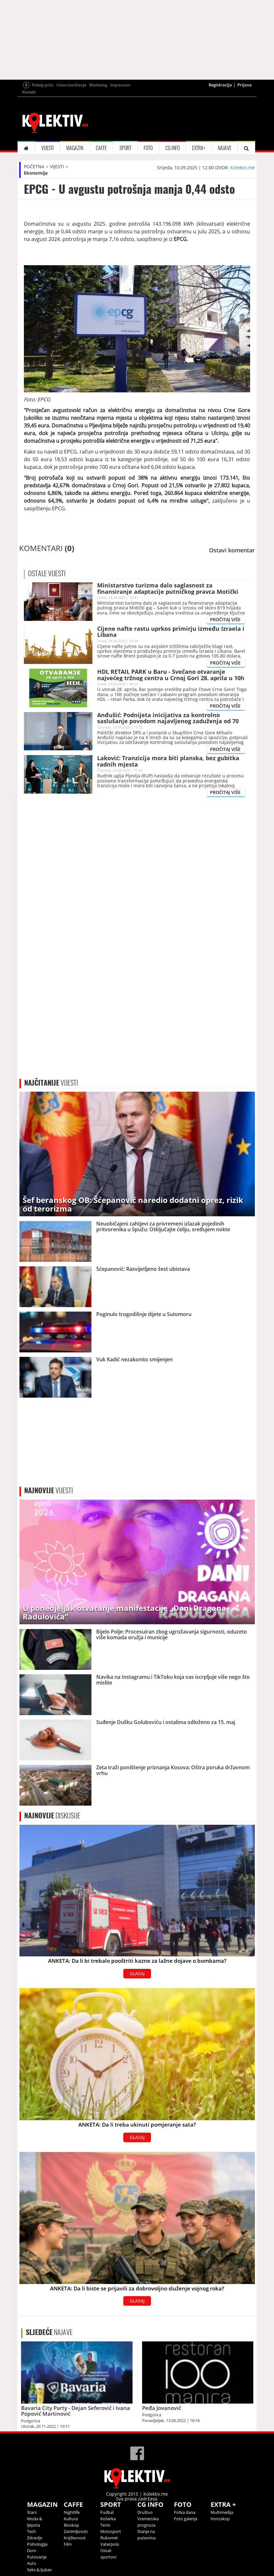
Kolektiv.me (242, 167)
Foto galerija (185, 2518)
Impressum (120, 85)
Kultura (71, 2518)
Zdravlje (34, 2538)
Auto (31, 2563)
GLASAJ (137, 1973)
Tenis (105, 2525)
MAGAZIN (74, 148)
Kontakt (29, 92)
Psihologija (37, 2544)
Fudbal (106, 2512)
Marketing (98, 85)
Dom (31, 2550)
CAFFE (101, 148)
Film (68, 2544)
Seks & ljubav (39, 2569)
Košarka (108, 2518)
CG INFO (172, 148)
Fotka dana (184, 2512)
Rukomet (109, 2538)
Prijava (244, 85)
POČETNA (34, 167)
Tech (31, 2531)
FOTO (148, 148)
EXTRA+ (198, 148)
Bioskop (71, 2525)
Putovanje (37, 2557)
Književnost (75, 2538)
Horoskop (220, 2518)
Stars (32, 2512)
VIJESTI (47, 148)
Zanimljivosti (76, 2531)
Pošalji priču (43, 85)
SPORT (125, 148)
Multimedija (222, 2512)
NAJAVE (224, 148)
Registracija (220, 85)
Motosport (110, 2531)
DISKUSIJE (52, 1815)
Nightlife (72, 2512)
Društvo (145, 2512)
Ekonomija (35, 173)
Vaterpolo (109, 2544)
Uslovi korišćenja (71, 85)
